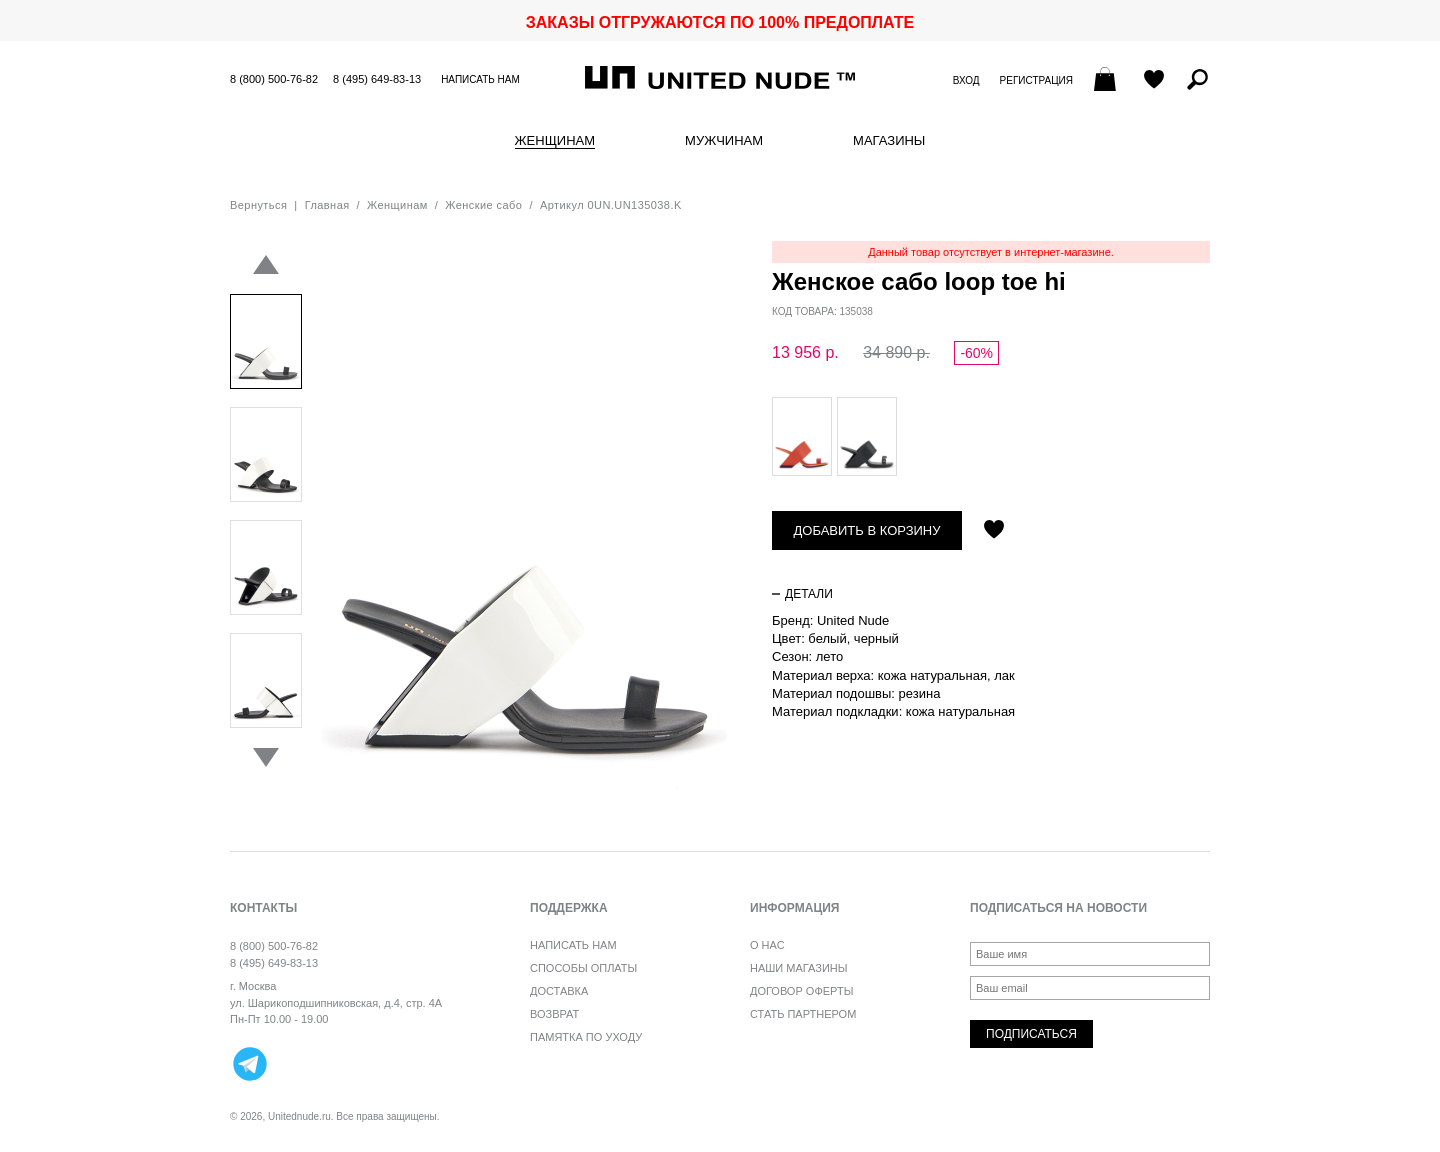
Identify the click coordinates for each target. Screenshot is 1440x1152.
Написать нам (480, 79)
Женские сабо (483, 205)
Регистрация (1036, 80)
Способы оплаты (583, 968)
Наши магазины (799, 968)
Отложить (994, 531)
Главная (327, 205)
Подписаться (1031, 1034)
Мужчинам (724, 141)
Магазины (889, 141)
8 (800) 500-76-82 (274, 79)
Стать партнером (803, 1014)
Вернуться (258, 205)
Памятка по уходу (586, 1037)
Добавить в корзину (867, 530)
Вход (966, 80)
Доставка (559, 991)
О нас (767, 945)
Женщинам (555, 141)
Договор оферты (801, 991)
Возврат (554, 1014)
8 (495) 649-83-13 (377, 79)
